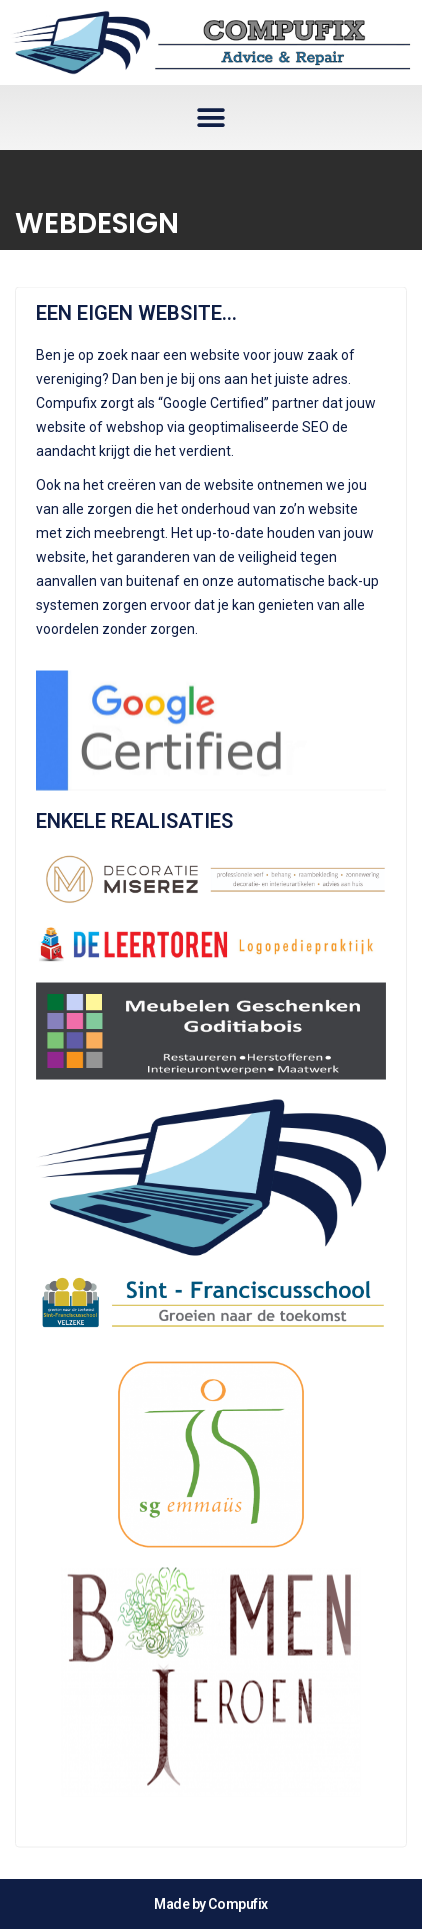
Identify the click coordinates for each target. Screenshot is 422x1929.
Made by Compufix (211, 1904)
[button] (211, 117)
